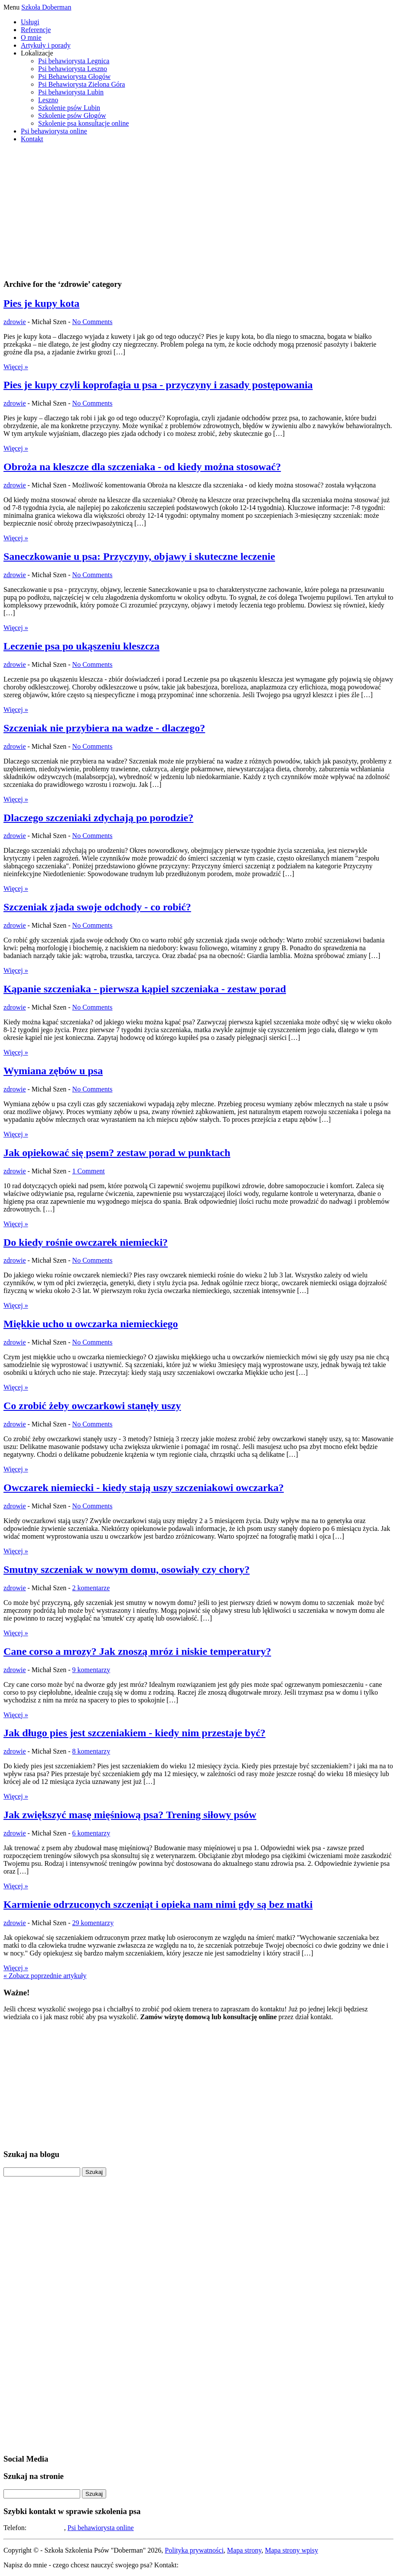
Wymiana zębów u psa (53, 1070)
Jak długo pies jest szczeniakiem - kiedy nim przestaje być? (134, 1732)
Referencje (36, 29)
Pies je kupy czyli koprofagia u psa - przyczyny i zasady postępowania (158, 384)
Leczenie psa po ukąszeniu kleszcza (81, 646)
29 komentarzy (93, 1922)
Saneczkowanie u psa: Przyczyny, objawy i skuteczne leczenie (139, 556)
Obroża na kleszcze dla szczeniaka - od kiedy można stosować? (142, 466)
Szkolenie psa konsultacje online (83, 123)
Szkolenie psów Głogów (72, 115)
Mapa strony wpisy (291, 2550)
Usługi (30, 22)
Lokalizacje (37, 53)
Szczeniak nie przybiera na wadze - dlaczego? (104, 728)
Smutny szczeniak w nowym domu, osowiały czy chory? (126, 1569)
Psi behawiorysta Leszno (72, 68)
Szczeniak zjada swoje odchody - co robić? (97, 907)
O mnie (31, 37)
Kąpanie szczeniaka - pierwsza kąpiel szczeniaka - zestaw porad (144, 988)
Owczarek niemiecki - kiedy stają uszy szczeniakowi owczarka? (143, 1487)
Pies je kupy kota (41, 303)
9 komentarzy (91, 1669)
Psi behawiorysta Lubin (71, 92)
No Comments (92, 321)
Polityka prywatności (194, 2550)
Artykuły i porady (46, 45)
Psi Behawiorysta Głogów (74, 76)
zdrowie (14, 321)
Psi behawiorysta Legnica (73, 61)
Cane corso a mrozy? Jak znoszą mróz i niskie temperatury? (137, 1651)
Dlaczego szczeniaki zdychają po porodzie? (98, 817)
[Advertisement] (198, 210)
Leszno (48, 100)
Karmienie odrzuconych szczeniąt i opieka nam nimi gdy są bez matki (157, 1904)
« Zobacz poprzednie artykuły (44, 1975)
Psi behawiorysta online (54, 131)
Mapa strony (244, 2550)
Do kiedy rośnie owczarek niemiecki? (85, 1242)
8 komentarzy (91, 1751)
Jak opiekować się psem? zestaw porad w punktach (116, 1152)
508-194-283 (46, 2527)
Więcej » (15, 366)
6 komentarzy (91, 1833)
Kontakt (32, 139)
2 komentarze (91, 1588)
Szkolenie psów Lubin (69, 107)
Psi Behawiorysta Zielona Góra (81, 84)
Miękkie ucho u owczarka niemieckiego (90, 1323)
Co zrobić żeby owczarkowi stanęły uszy (92, 1405)
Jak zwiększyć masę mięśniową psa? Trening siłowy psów (129, 1814)
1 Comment (88, 1171)
